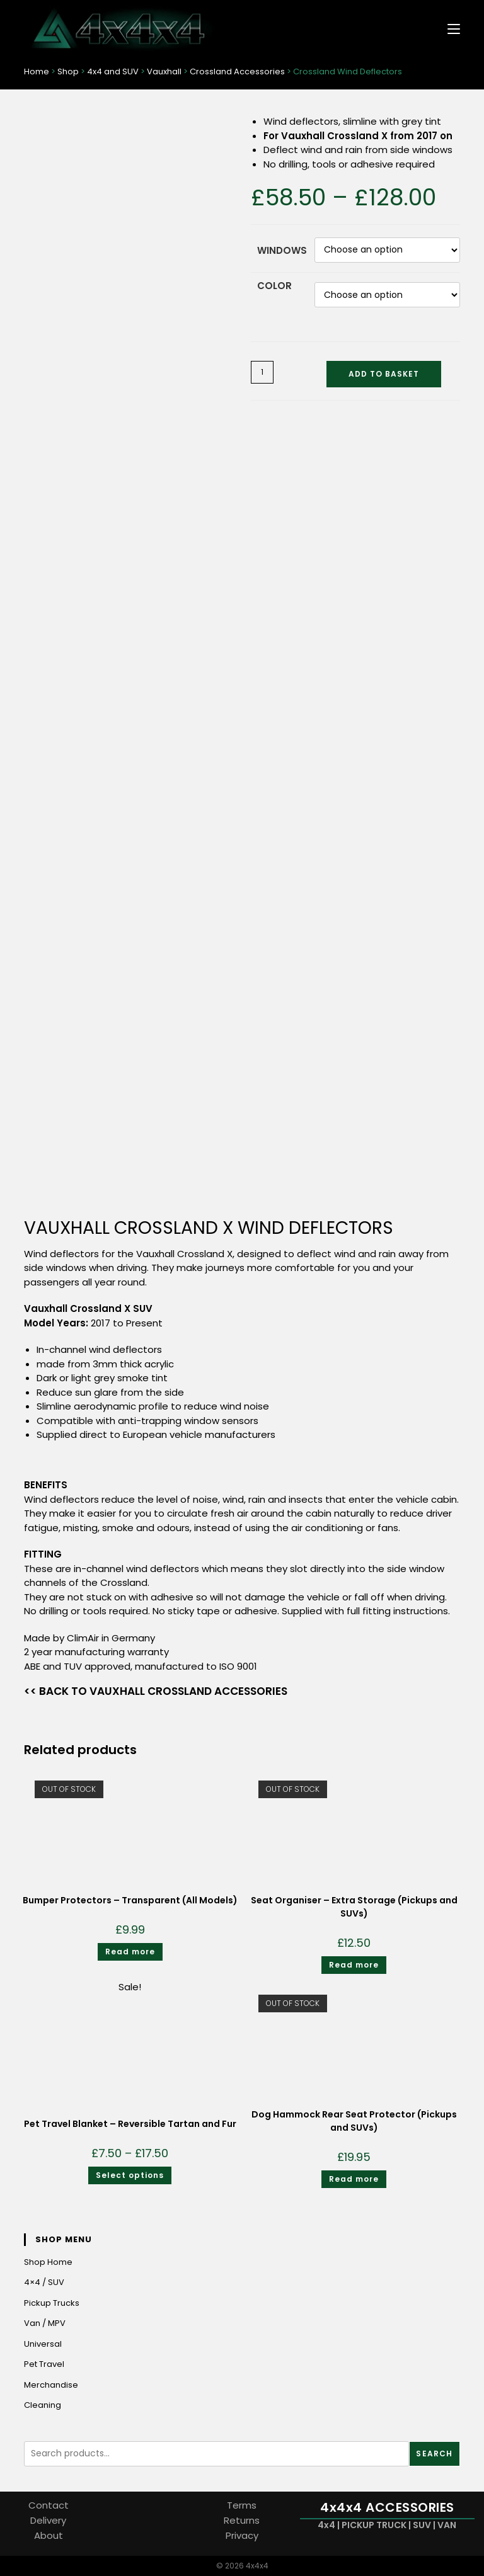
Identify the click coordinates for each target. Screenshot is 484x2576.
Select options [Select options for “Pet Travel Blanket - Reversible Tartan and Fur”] (130, 2175)
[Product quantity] (262, 373)
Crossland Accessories (237, 72)
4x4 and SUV (113, 72)
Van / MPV (45, 2324)
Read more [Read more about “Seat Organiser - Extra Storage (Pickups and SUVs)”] (354, 1965)
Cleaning (42, 2406)
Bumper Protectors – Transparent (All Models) (130, 1901)
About (48, 2535)
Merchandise (51, 2385)
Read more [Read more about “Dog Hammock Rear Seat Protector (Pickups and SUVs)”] (354, 2179)
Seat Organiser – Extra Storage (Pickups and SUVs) (354, 1907)
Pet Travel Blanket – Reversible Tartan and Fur (130, 2123)
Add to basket (384, 374)
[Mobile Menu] (449, 28)
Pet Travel (44, 2365)
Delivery (48, 2520)
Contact (48, 2505)
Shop (68, 72)
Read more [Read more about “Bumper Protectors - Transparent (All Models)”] (130, 1952)
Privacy (242, 2535)
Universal (43, 2344)
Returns (242, 2520)
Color (274, 285)
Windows (282, 250)
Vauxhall (164, 72)
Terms (241, 2505)
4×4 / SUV (44, 2283)
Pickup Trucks (51, 2303)
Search (434, 2453)
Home (36, 72)
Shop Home (48, 2262)
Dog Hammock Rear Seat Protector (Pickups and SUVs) (354, 2121)
